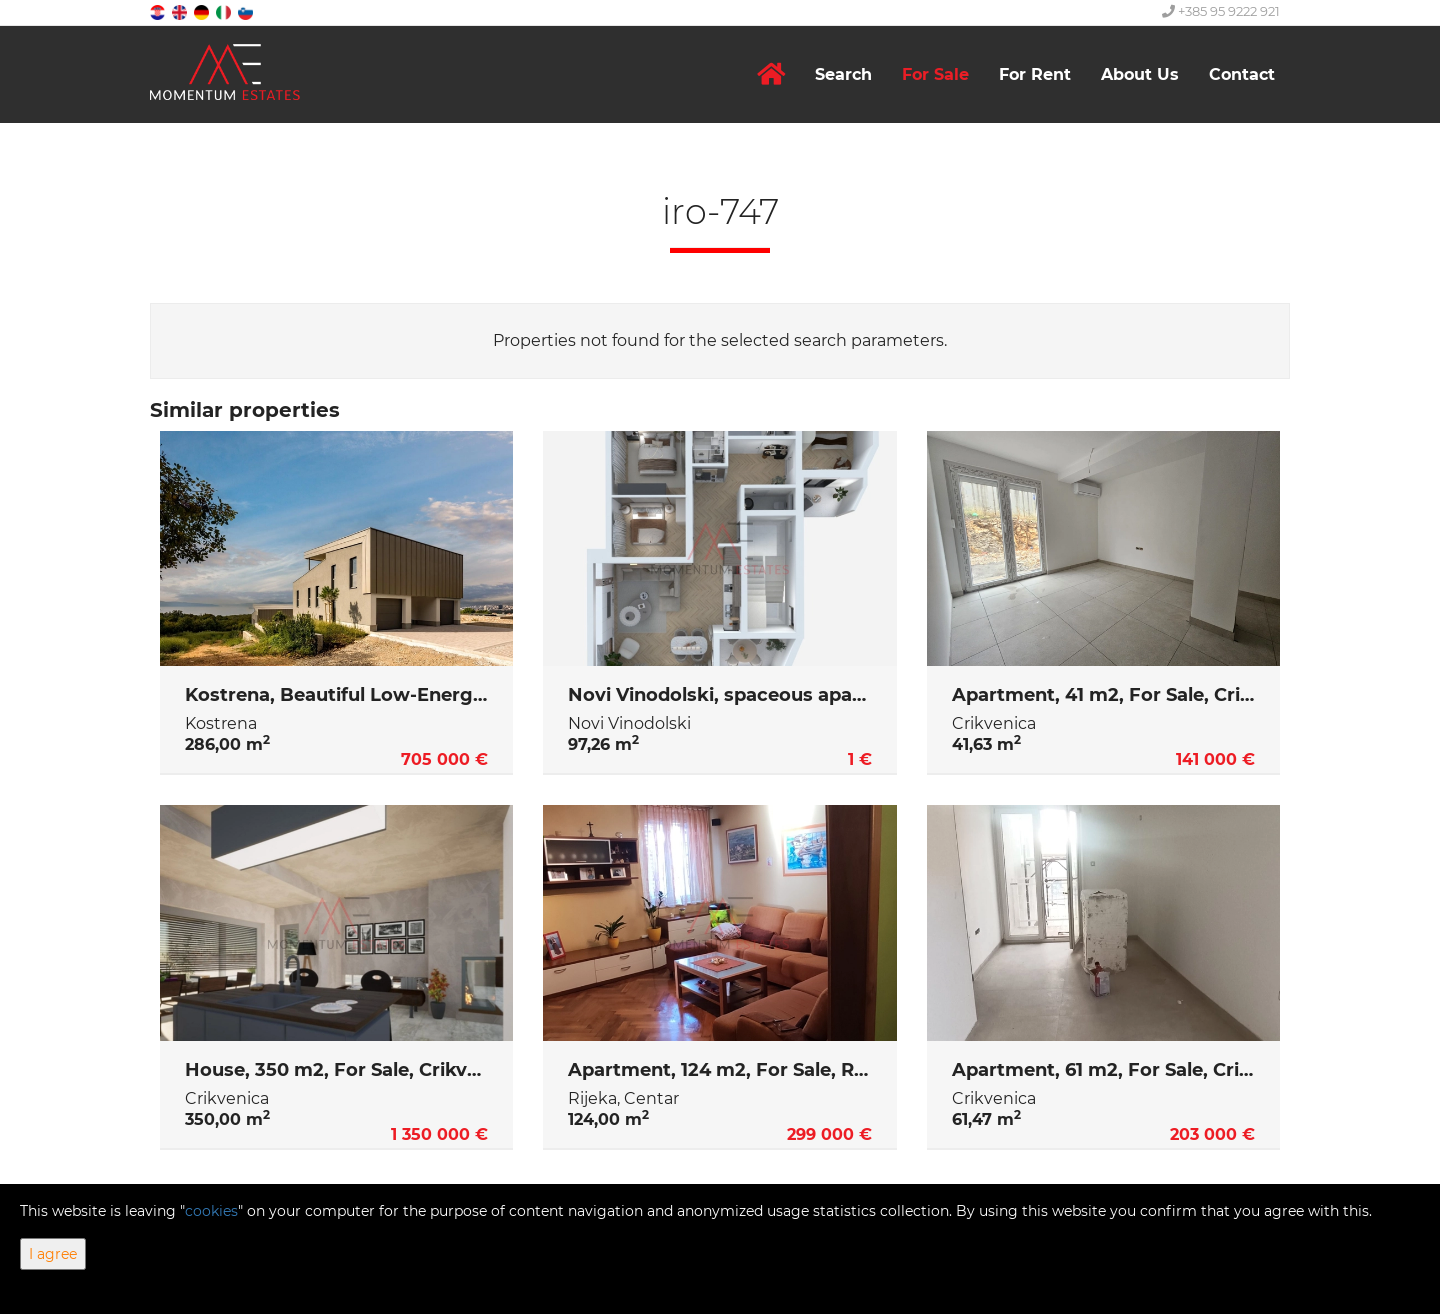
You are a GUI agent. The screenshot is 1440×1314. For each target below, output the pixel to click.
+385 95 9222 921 (1221, 11)
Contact (1242, 74)
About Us (1140, 74)
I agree (53, 1254)
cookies (211, 1211)
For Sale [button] (935, 74)
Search (843, 74)
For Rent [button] (1035, 74)
